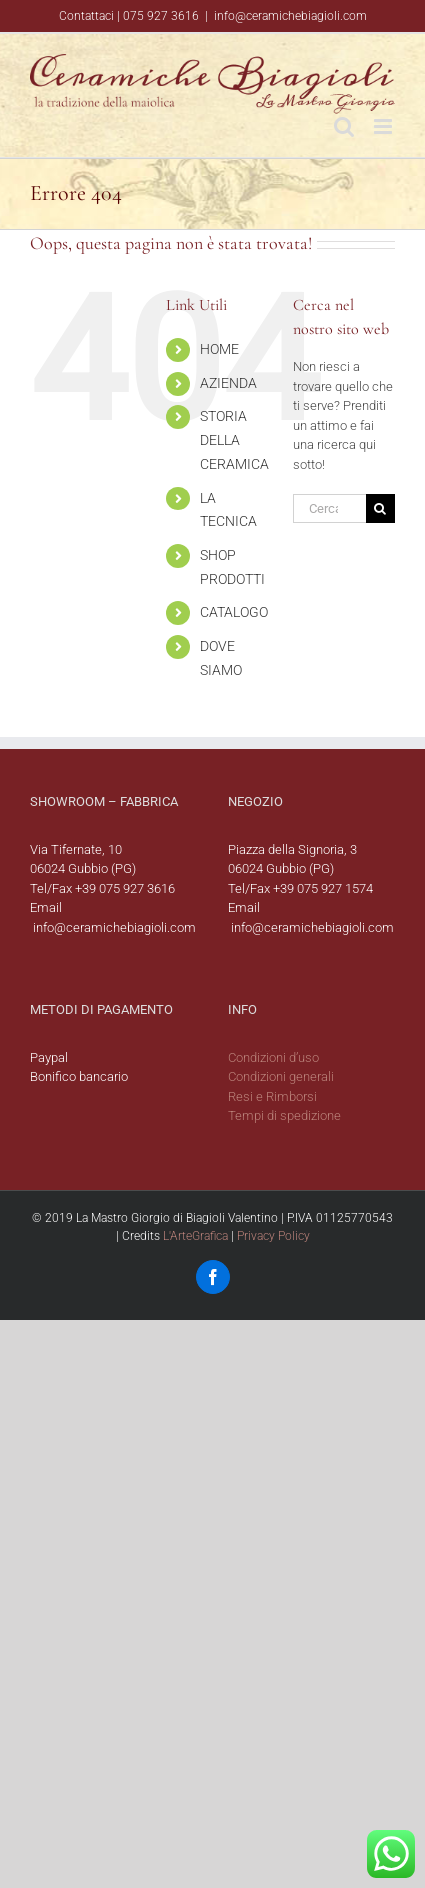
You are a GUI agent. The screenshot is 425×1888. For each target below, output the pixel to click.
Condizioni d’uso (273, 1057)
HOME (219, 349)
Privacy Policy (273, 1236)
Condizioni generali (281, 1076)
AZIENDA (228, 383)
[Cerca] (380, 508)
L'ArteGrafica (195, 1236)
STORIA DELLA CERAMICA (234, 440)
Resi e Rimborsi (272, 1096)
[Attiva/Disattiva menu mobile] (384, 126)
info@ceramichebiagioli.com (290, 16)
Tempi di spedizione (284, 1115)
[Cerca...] (329, 508)
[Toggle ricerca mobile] (344, 126)
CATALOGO (234, 612)
